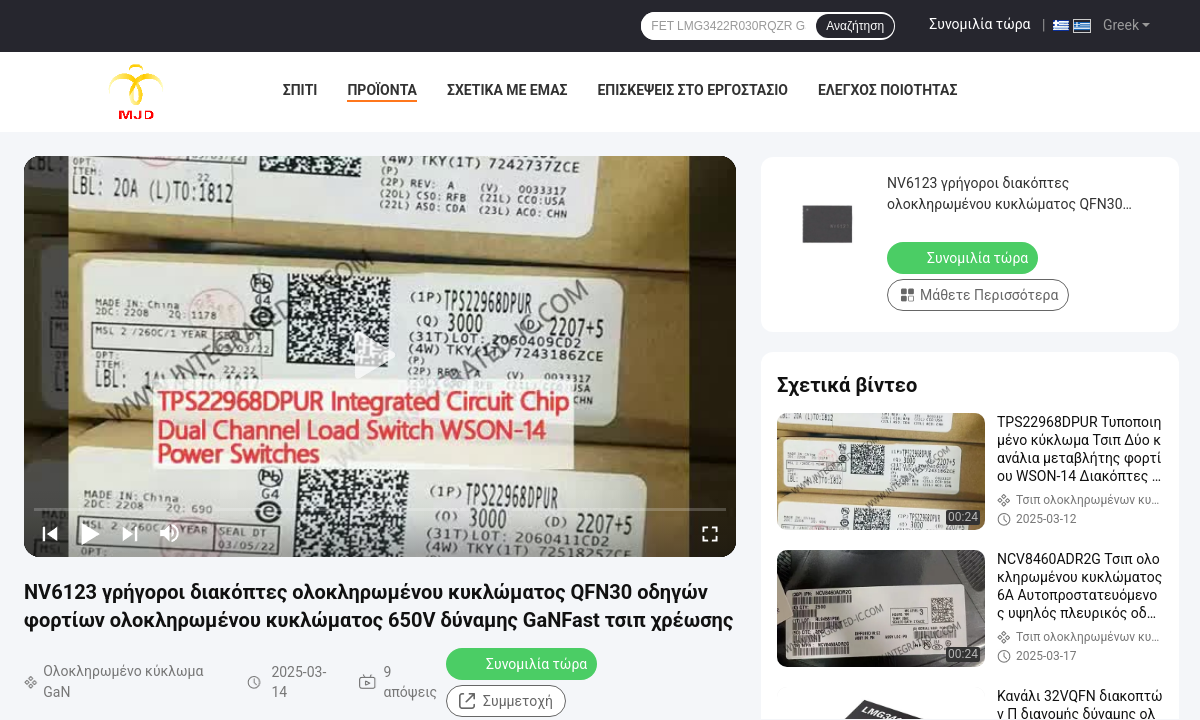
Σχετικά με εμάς (507, 90)
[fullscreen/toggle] (710, 533)
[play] (380, 356)
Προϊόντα (382, 90)
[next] (130, 533)
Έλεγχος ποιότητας (887, 90)
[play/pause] (90, 533)
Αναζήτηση (855, 26)
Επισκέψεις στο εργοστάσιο (692, 90)
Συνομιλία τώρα (979, 24)
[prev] (50, 533)
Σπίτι (300, 90)
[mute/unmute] (170, 533)
